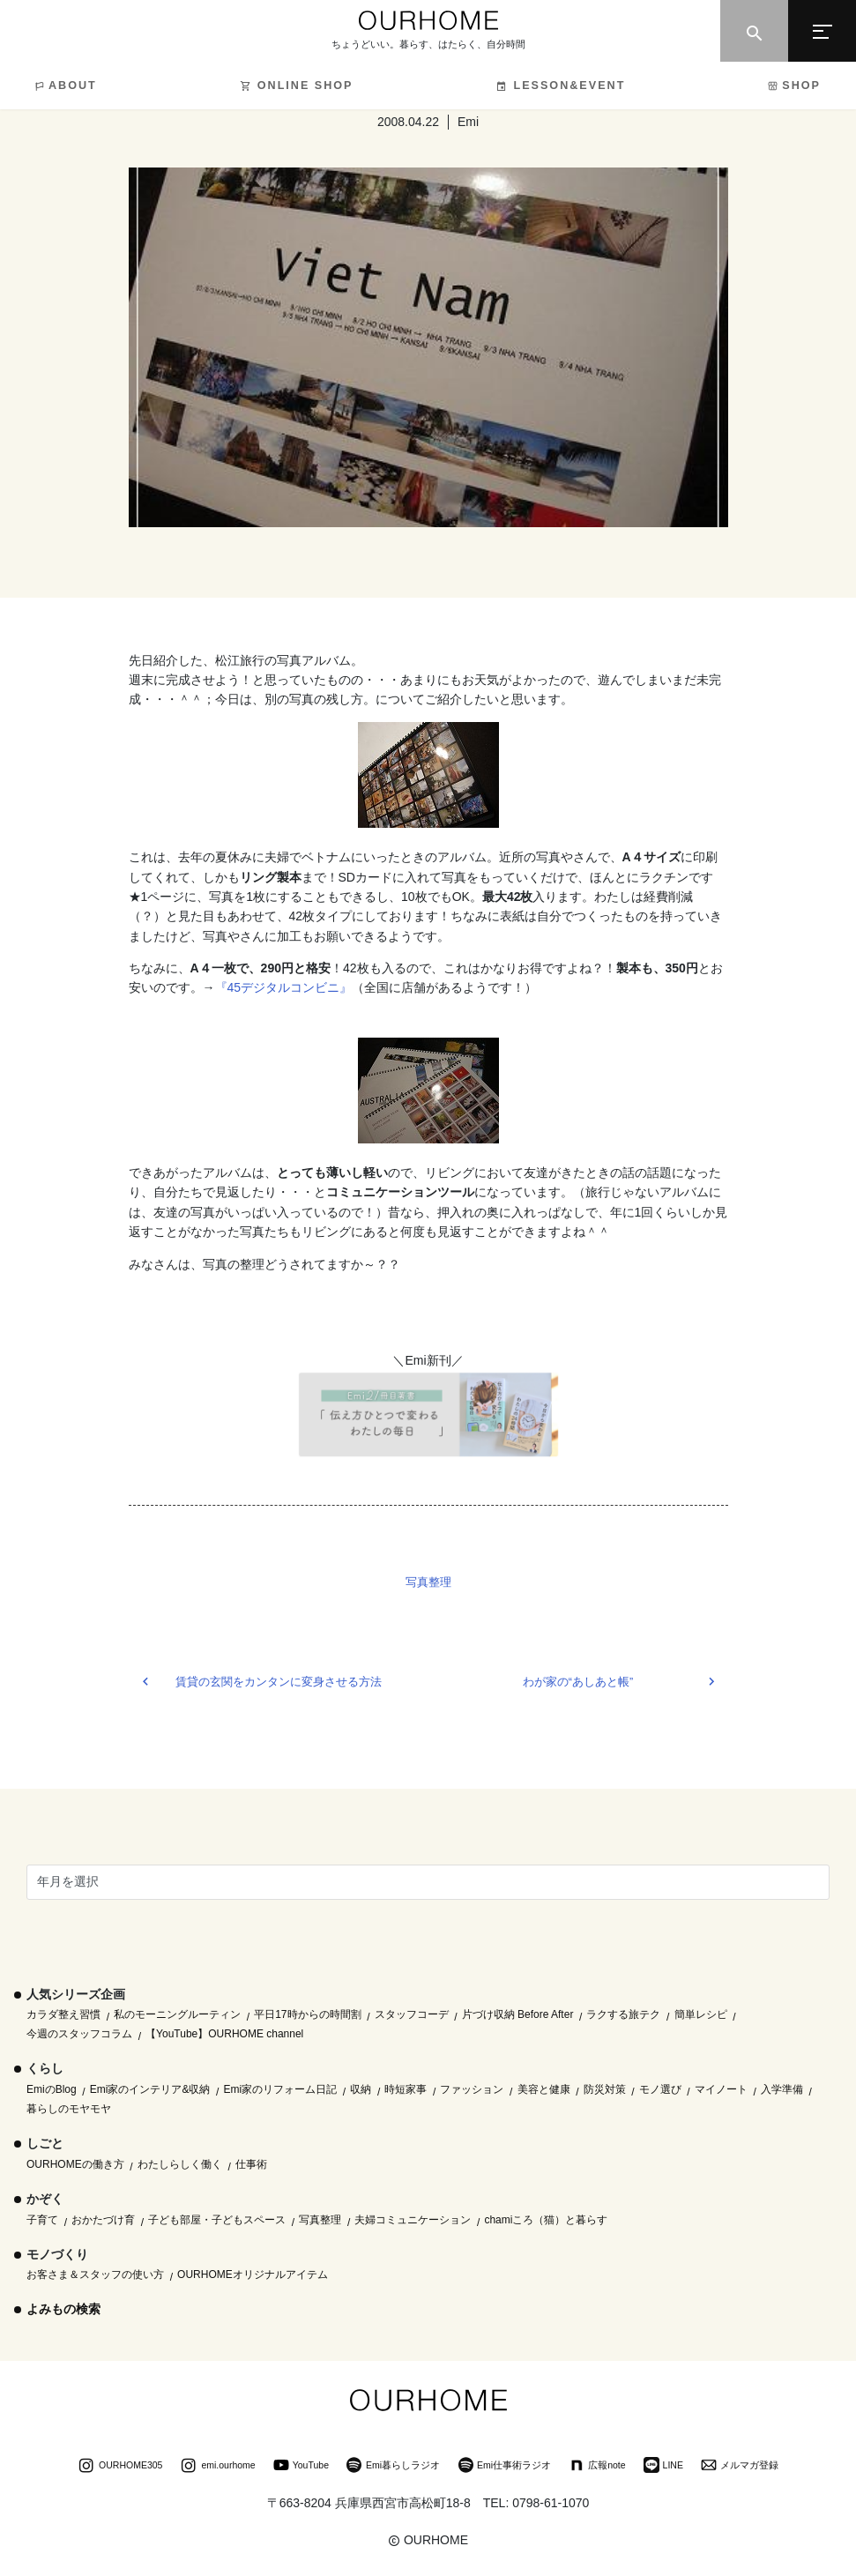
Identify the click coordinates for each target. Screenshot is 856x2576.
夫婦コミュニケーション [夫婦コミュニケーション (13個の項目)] (412, 2220)
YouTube (301, 2466)
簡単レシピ (700, 2014)
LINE (663, 2466)
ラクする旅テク (623, 2014)
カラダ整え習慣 (63, 2014)
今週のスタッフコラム (79, 2034)
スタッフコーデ (412, 2014)
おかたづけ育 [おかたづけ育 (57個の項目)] (103, 2220)
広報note (597, 2466)
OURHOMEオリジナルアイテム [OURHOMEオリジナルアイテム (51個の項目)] (252, 2274)
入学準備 (782, 2089)
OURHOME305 (120, 2466)
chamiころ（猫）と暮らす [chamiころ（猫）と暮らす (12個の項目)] (545, 2220)
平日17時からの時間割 (307, 2014)
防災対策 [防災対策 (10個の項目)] (605, 2089)
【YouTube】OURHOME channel (224, 2034)
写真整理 (428, 1582)
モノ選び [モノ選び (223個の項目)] (660, 2089)
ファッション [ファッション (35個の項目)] (471, 2089)
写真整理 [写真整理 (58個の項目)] (320, 2220)
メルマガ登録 (739, 2466)
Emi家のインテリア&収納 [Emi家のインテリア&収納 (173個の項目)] (150, 2089)
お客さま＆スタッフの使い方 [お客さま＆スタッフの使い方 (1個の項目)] (95, 2274)
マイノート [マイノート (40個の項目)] (721, 2089)
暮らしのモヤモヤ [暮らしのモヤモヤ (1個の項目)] (68, 2109)
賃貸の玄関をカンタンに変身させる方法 (278, 1682)
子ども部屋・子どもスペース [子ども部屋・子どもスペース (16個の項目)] (217, 2220)
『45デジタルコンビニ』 (284, 987)
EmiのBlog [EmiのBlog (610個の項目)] (51, 2089)
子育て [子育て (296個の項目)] (42, 2220)
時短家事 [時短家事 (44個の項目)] (405, 2089)
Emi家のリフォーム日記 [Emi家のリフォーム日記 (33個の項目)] (281, 2089)
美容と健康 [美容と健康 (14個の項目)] (543, 2089)
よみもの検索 (63, 2309)
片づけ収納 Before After (518, 2014)
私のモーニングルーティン (177, 2014)
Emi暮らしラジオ (393, 2466)
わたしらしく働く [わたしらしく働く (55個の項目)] (180, 2164)
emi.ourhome (217, 2466)
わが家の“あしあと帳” (578, 1682)
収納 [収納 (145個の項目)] (360, 2089)
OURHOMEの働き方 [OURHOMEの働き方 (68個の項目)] (75, 2164)
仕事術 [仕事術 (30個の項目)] (251, 2164)
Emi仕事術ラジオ (504, 2466)
